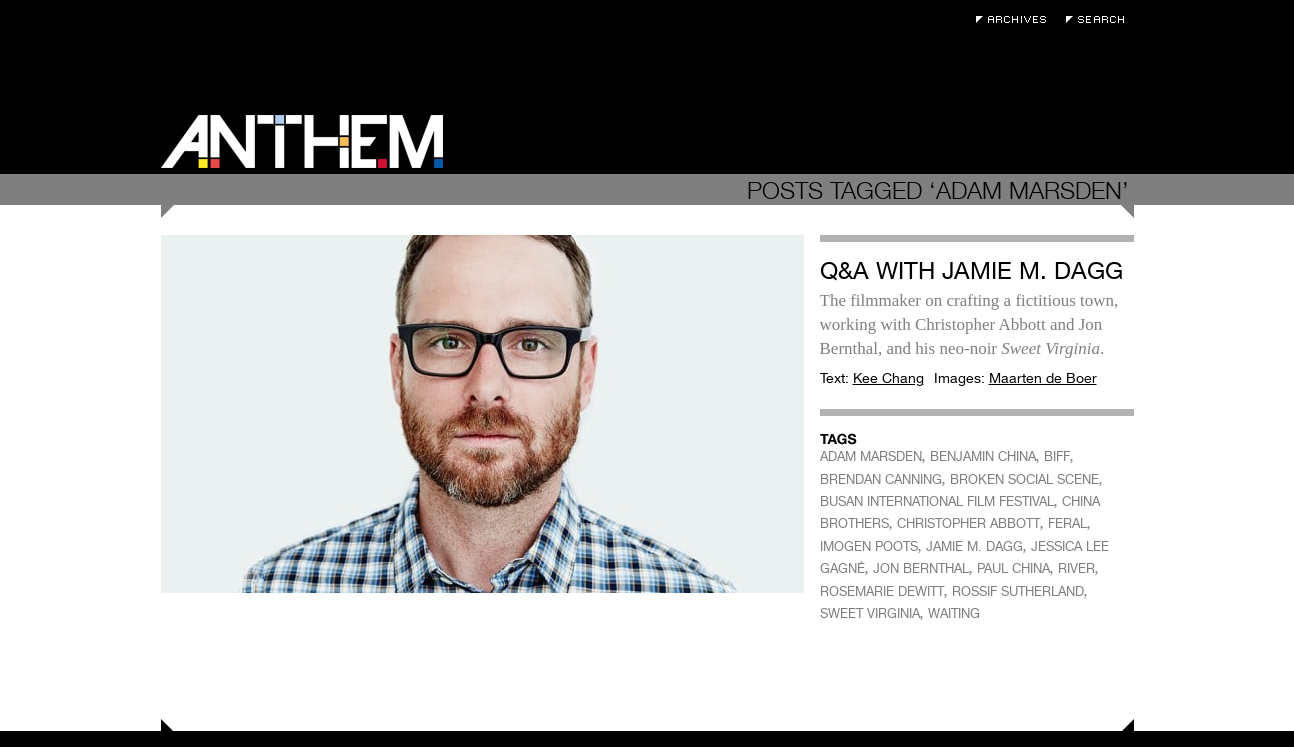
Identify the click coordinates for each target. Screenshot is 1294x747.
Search (1100, 19)
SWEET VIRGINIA (870, 613)
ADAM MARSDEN (871, 456)
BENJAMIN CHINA (983, 456)
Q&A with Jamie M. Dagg (971, 270)
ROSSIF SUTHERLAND (1018, 591)
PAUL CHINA (1013, 568)
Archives (1016, 19)
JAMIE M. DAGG (974, 546)
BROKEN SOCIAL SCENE (1024, 479)
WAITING (954, 613)
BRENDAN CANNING (881, 479)
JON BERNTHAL (921, 568)
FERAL (1067, 523)
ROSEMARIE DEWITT (882, 591)
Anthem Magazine (302, 141)
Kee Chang (888, 378)
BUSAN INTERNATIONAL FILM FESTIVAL (937, 501)
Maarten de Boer (1043, 378)
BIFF (1057, 456)
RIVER (1076, 568)
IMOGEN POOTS (869, 546)
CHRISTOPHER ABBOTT (968, 523)
